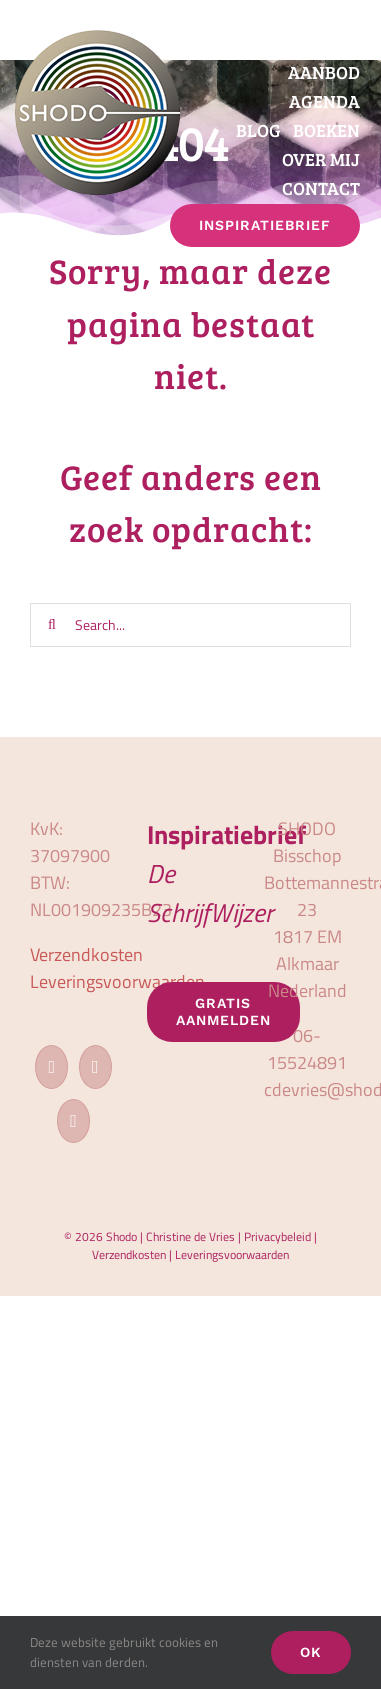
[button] (361, 260)
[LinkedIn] (73, 1121)
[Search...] (190, 625)
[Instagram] (95, 1067)
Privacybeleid (277, 1236)
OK (311, 1652)
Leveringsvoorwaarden (117, 981)
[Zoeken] (52, 625)
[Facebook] (51, 1067)
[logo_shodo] (97, 38)
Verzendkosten (86, 954)
